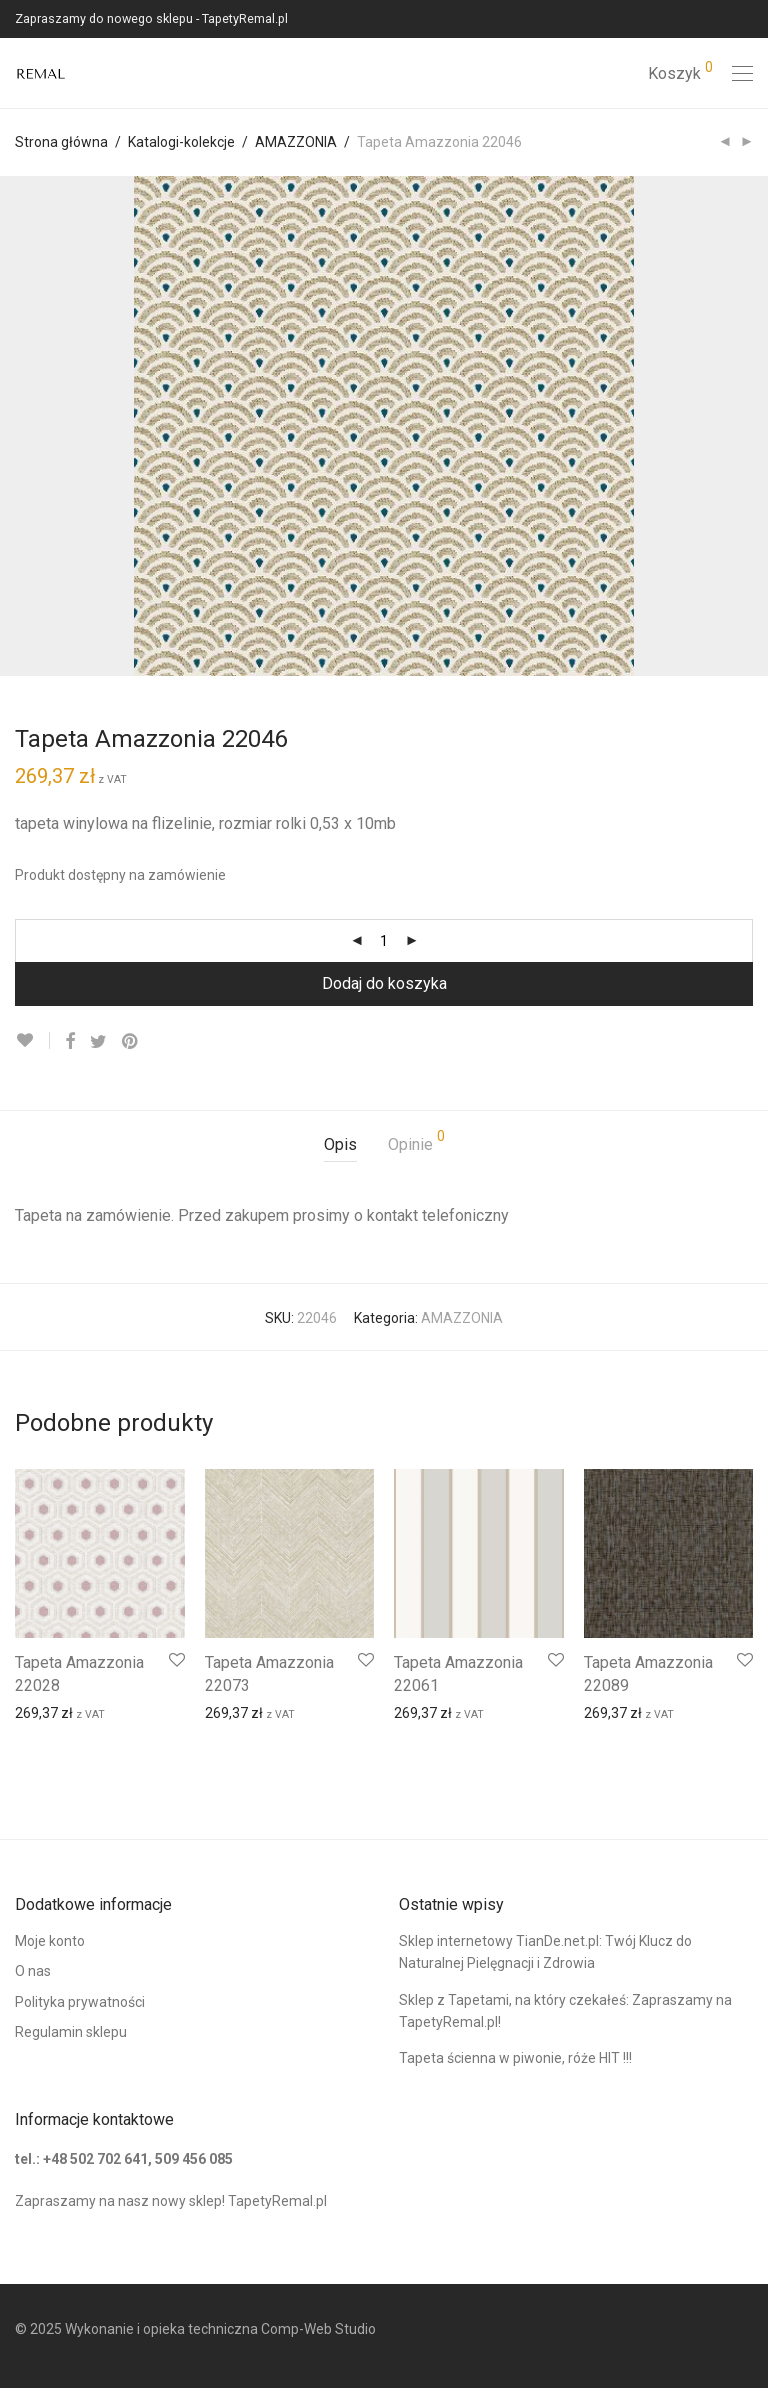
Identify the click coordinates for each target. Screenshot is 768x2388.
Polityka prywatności (80, 2002)
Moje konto (50, 1941)
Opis (340, 1144)
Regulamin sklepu (71, 2032)
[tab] (340, 1145)
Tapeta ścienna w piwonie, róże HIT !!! (515, 2058)
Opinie (416, 1141)
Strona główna (61, 142)
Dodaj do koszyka (384, 983)
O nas (33, 1971)
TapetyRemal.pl (277, 2201)
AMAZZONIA (296, 142)
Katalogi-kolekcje (181, 142)
